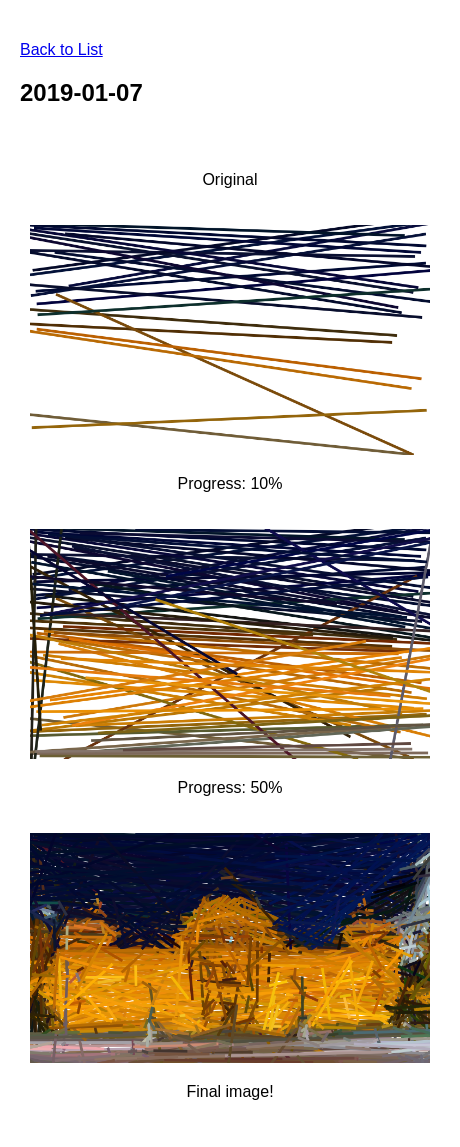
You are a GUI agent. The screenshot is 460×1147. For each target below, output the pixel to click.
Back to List (61, 49)
